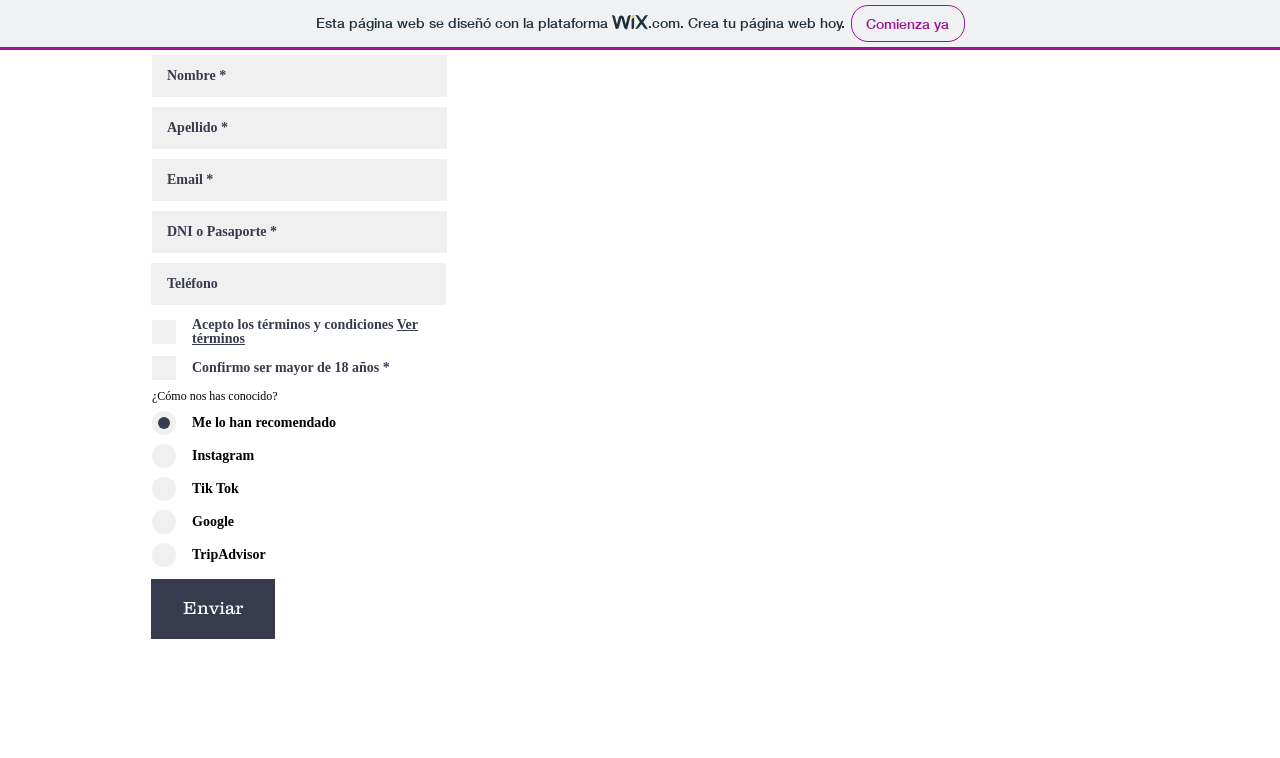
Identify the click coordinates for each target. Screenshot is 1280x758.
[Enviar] (213, 609)
